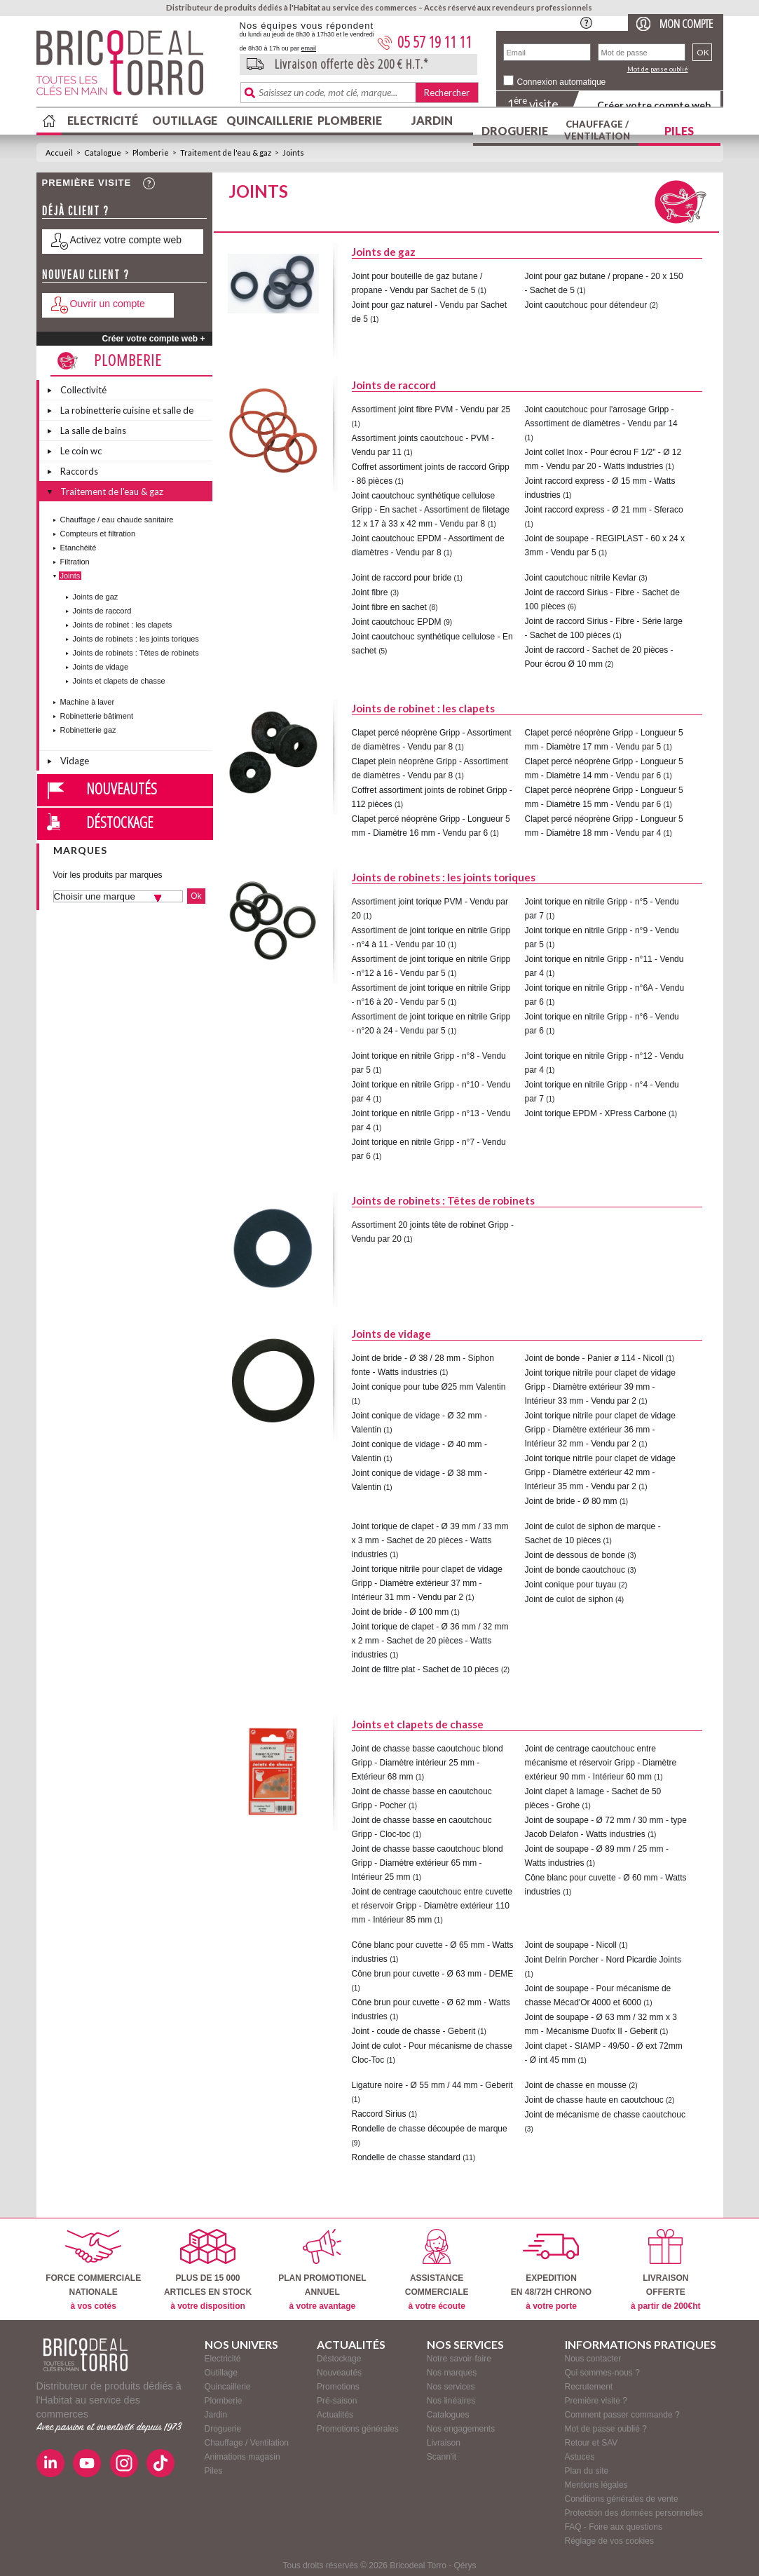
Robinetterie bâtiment (97, 716)
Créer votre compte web (654, 105)
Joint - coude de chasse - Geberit (414, 2031)
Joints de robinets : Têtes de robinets (136, 653)
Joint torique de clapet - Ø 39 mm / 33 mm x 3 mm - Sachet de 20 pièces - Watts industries (430, 1540)
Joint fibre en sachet (389, 607)
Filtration (75, 561)
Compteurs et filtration (98, 533)
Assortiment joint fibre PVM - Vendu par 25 (431, 409)
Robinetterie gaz (88, 730)
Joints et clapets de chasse (119, 681)
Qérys (465, 2565)
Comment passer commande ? (622, 2415)
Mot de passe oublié (657, 69)
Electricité (102, 120)
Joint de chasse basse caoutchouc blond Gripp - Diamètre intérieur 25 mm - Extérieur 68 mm (427, 1763)
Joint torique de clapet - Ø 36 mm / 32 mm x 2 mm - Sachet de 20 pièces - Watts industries (430, 1641)
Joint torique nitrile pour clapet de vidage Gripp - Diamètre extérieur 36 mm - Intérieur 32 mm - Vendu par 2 (600, 1430)
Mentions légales (596, 2485)
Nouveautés (121, 788)
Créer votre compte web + (153, 339)
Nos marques (452, 2373)
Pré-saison (337, 2401)
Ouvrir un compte (107, 303)
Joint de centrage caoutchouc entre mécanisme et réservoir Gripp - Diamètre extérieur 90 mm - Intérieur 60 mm (601, 1763)
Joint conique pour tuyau (571, 1584)
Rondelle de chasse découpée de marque (429, 2129)
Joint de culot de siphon (569, 1599)
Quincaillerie (267, 120)
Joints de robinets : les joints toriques (136, 639)
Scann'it (441, 2457)
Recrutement (589, 2387)
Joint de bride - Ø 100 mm (400, 1612)
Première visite (87, 182)
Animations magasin (242, 2457)
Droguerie (514, 130)
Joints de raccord (102, 610)
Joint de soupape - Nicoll (571, 1945)
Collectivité (83, 389)
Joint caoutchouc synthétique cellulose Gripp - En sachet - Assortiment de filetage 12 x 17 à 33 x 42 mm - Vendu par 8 (431, 510)
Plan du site (587, 2471)
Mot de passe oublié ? (606, 2429)
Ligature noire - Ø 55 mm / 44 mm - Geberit (432, 2085)
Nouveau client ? (86, 274)
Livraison (443, 2443)
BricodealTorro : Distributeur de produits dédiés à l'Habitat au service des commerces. (132, 67)
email (309, 48)
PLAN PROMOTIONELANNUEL (322, 2270)
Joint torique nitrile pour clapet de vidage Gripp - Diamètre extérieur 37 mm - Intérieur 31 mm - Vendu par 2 (427, 1583)
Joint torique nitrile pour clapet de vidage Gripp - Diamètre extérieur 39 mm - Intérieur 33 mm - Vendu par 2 (600, 1387)
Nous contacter (593, 2359)
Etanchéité (78, 547)
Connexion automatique (561, 82)
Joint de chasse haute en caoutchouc (594, 2100)
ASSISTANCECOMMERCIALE (437, 2270)
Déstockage (119, 821)
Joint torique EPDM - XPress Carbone (595, 1113)
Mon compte (686, 23)
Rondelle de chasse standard (406, 2157)
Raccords (79, 471)
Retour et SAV (591, 2443)
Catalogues (448, 2415)
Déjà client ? (75, 210)
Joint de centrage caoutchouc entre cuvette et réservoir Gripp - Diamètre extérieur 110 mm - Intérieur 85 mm (432, 1906)
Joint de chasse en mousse (576, 2085)
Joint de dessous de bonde (575, 1555)
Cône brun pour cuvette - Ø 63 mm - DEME (433, 1974)
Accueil (59, 152)
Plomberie (349, 120)
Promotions (338, 2387)
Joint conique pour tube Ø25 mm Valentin (429, 1387)
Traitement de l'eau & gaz (225, 152)
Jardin (432, 120)
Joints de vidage (101, 667)
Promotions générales (358, 2429)
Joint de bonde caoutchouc (575, 1570)
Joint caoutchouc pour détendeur (586, 305)
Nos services (451, 2387)
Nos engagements (461, 2429)
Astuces (580, 2457)
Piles (679, 130)
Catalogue (102, 152)
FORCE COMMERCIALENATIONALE (93, 2270)
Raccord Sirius (379, 2114)
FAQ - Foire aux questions (613, 2527)
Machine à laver (87, 702)
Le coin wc (81, 450)
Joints (293, 152)
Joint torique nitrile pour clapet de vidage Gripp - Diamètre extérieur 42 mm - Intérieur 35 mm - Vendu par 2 (600, 1472)
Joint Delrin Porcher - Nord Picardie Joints (603, 1960)
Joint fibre (370, 592)
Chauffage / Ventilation (597, 130)
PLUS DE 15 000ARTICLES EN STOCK (208, 2270)
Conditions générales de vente (621, 2499)
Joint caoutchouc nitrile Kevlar (580, 578)
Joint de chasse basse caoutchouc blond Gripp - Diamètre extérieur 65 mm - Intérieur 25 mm (427, 1863)
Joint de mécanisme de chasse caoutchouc (605, 2115)
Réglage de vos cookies (609, 2541)
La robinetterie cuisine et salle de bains (126, 412)
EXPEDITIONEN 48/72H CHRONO (551, 2270)
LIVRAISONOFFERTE (665, 2270)
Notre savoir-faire (459, 2359)
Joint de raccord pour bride (402, 578)
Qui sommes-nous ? (602, 2373)
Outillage (184, 120)
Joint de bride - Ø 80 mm (571, 1501)
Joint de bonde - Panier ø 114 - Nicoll (594, 1358)
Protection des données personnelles (634, 2513)
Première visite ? (596, 2401)
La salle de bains (93, 430)
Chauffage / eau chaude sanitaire (117, 519)
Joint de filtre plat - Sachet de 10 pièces (425, 1669)
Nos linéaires (451, 2401)
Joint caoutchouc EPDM (397, 622)
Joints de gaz (95, 596)
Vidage (74, 760)
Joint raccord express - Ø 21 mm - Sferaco (604, 510)
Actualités (335, 2415)
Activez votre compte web (126, 239)
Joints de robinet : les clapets (122, 625)
